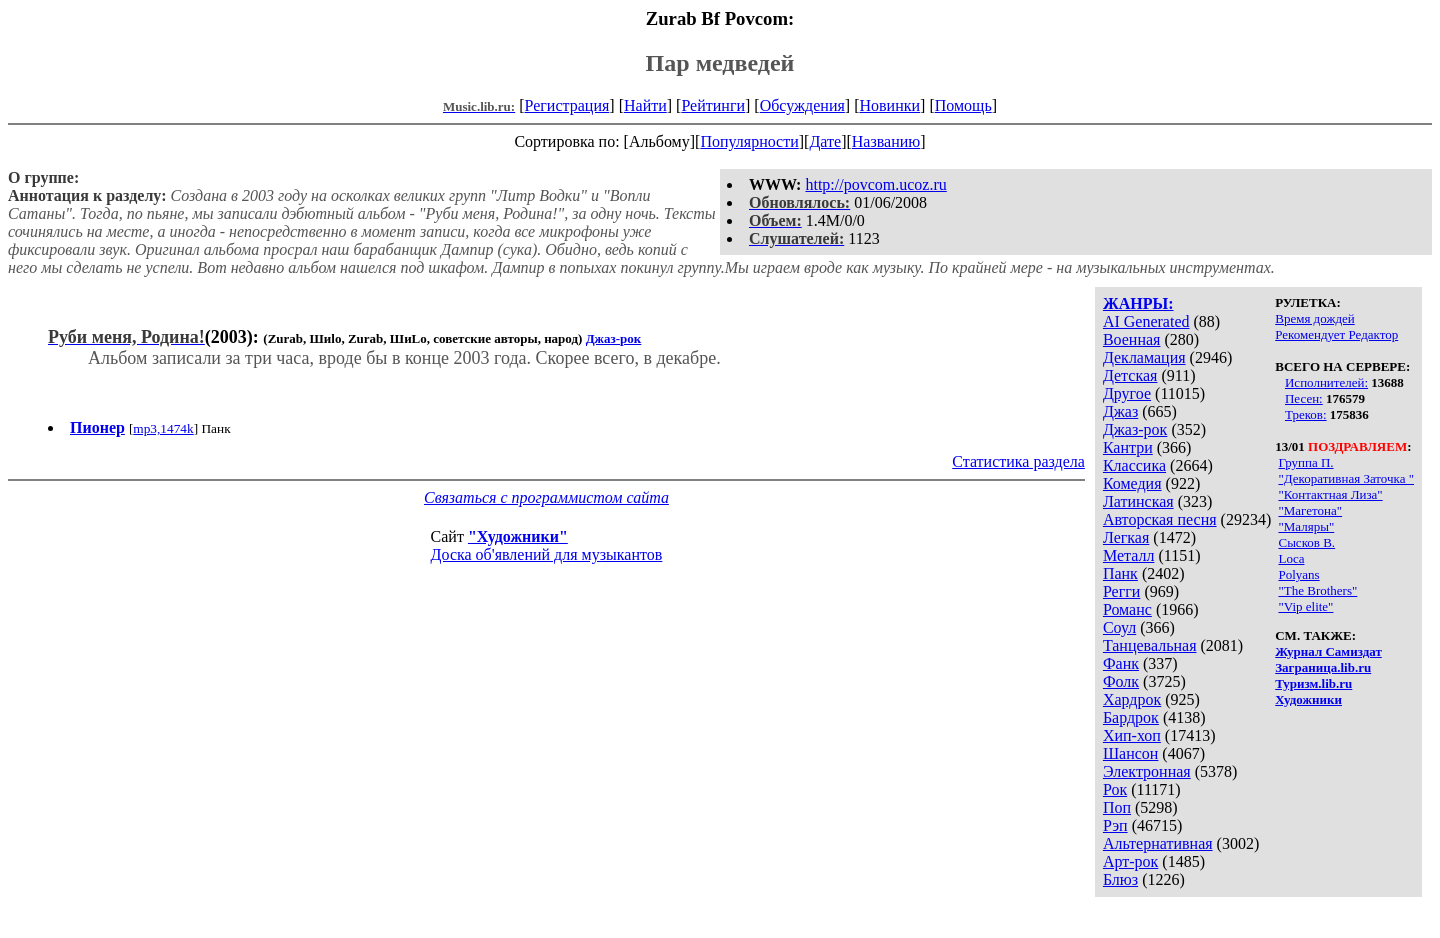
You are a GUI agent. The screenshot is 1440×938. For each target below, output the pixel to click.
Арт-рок (1130, 861)
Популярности (749, 141)
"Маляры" (1306, 526)
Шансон (1130, 753)
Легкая (1126, 537)
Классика (1134, 465)
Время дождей (1315, 318)
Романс (1127, 609)
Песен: (1304, 398)
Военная (1132, 339)
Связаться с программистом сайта (546, 497)
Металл (1129, 555)
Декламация (1144, 357)
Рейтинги (713, 105)
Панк (1120, 573)
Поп (1117, 807)
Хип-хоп (1132, 735)
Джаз (1120, 411)
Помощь (963, 105)
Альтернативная (1158, 843)
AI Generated (1146, 321)
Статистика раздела (1018, 461)
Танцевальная (1150, 645)
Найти (645, 105)
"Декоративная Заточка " (1346, 478)
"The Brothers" (1317, 590)
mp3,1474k (163, 428)
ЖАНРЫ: (1138, 303)
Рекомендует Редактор (1336, 334)
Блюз (1120, 879)
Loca (1291, 558)
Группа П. (1305, 462)
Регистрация (567, 105)
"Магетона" (1310, 510)
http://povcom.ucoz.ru (875, 184)
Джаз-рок (1135, 429)
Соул (1119, 627)
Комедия (1132, 483)
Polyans (1298, 574)
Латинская (1138, 501)
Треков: (1306, 414)
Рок (1115, 789)
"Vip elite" (1305, 606)
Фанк (1121, 663)
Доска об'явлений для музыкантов (547, 554)
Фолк (1121, 681)
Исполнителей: (1326, 382)
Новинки (889, 105)
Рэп (1115, 825)
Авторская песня (1160, 519)
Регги (1121, 591)
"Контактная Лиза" (1330, 494)
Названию (886, 141)
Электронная (1147, 771)
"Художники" (518, 536)
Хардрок (1132, 699)
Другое (1127, 393)
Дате (825, 141)
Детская (1130, 375)
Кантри (1128, 447)
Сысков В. (1306, 542)
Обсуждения (802, 105)
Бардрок (1131, 717)
